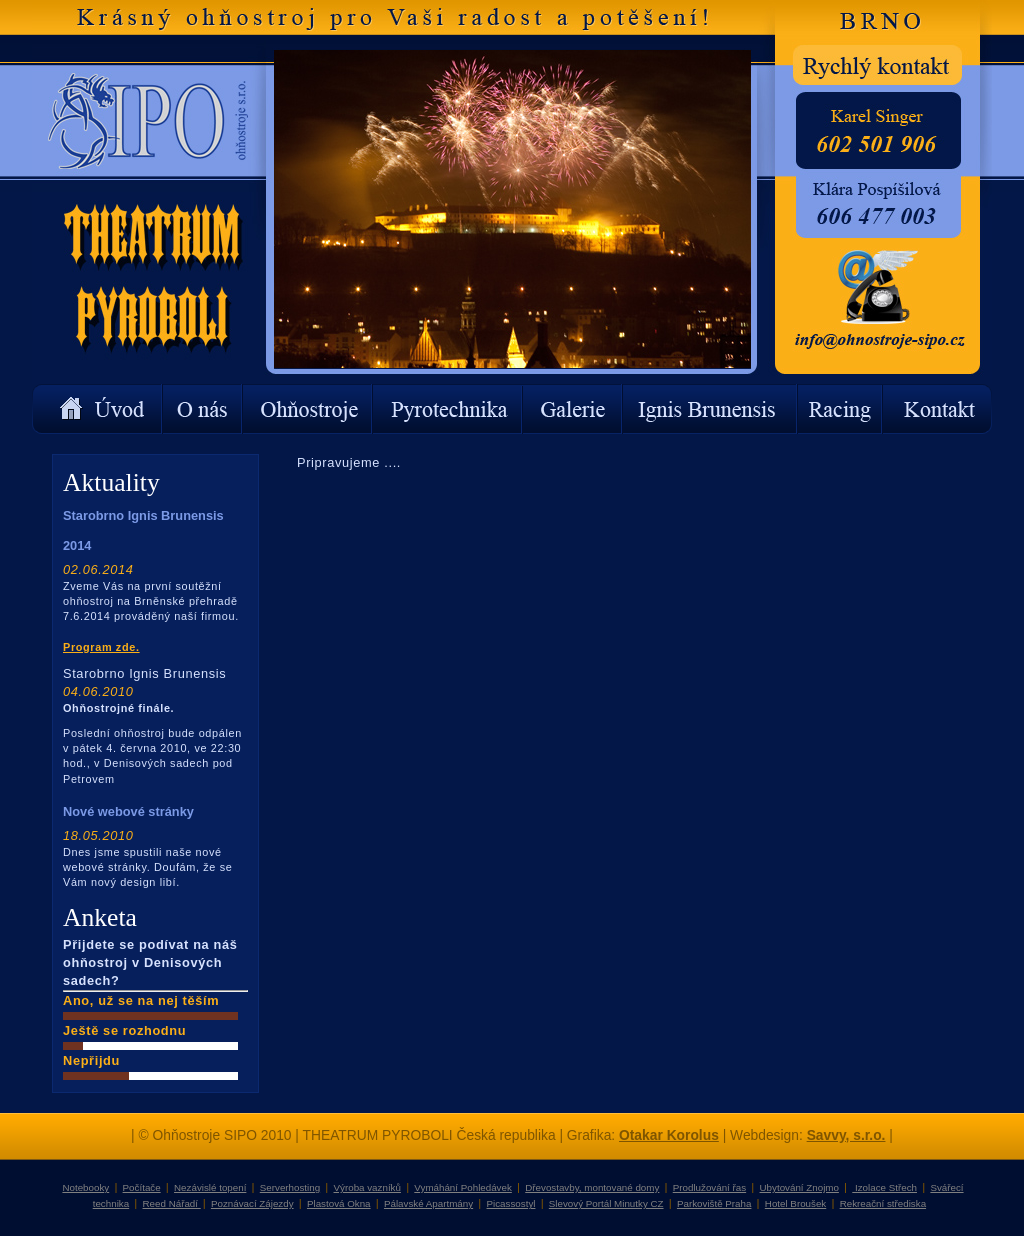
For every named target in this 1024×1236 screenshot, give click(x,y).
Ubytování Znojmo (799, 1187)
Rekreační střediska (883, 1203)
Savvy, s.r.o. (846, 1135)
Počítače (142, 1187)
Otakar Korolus (669, 1135)
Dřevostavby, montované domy (592, 1187)
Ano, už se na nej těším (141, 1000)
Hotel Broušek (795, 1203)
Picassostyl (511, 1203)
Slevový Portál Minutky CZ (606, 1203)
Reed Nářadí (172, 1203)
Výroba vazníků (367, 1187)
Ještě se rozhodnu (124, 1030)
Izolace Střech (884, 1187)
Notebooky (85, 1187)
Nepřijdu (91, 1060)
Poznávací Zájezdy (252, 1203)
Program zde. (101, 647)
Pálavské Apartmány (428, 1203)
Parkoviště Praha (714, 1203)
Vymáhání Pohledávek (463, 1187)
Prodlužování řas (709, 1187)
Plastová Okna (339, 1203)
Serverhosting (290, 1187)
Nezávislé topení (210, 1187)
